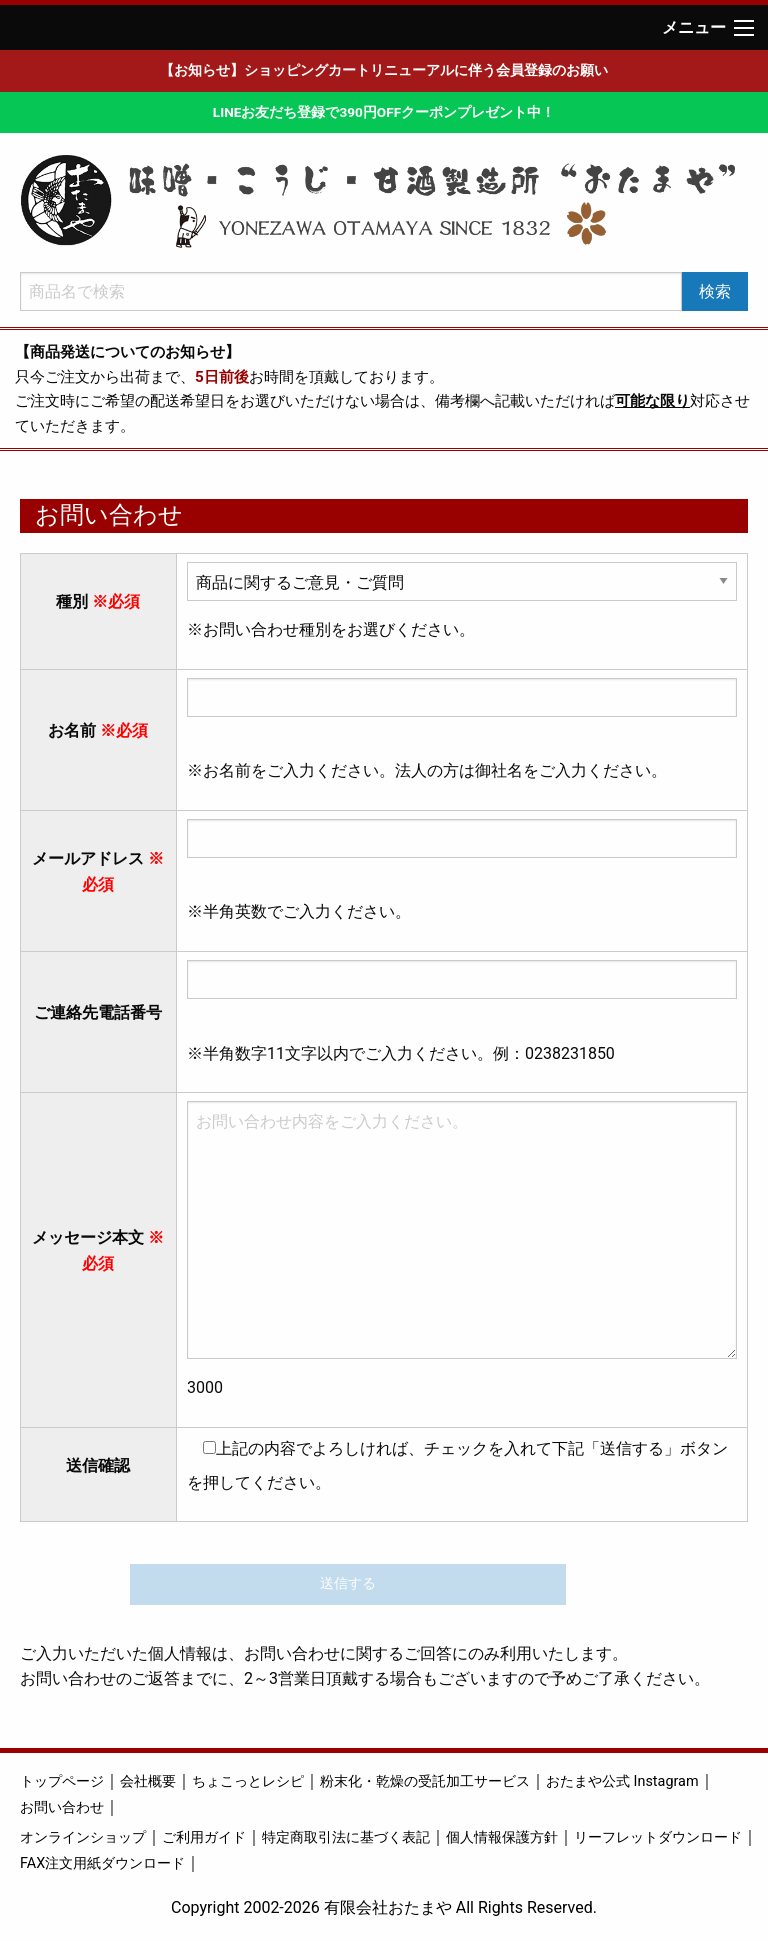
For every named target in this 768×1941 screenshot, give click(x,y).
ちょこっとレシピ (248, 1781)
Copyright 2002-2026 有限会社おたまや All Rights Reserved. (384, 1907)
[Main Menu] (744, 28)
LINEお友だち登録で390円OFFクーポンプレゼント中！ (384, 112)
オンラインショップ (83, 1837)
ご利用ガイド (204, 1837)
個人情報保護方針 (502, 1837)
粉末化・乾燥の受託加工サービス (425, 1781)
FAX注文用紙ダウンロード (102, 1863)
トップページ (62, 1781)
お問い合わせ (62, 1807)
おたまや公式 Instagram (622, 1781)
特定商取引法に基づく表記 (346, 1837)
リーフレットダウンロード (658, 1837)
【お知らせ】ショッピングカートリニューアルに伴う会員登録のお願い (384, 70)
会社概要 (148, 1781)
